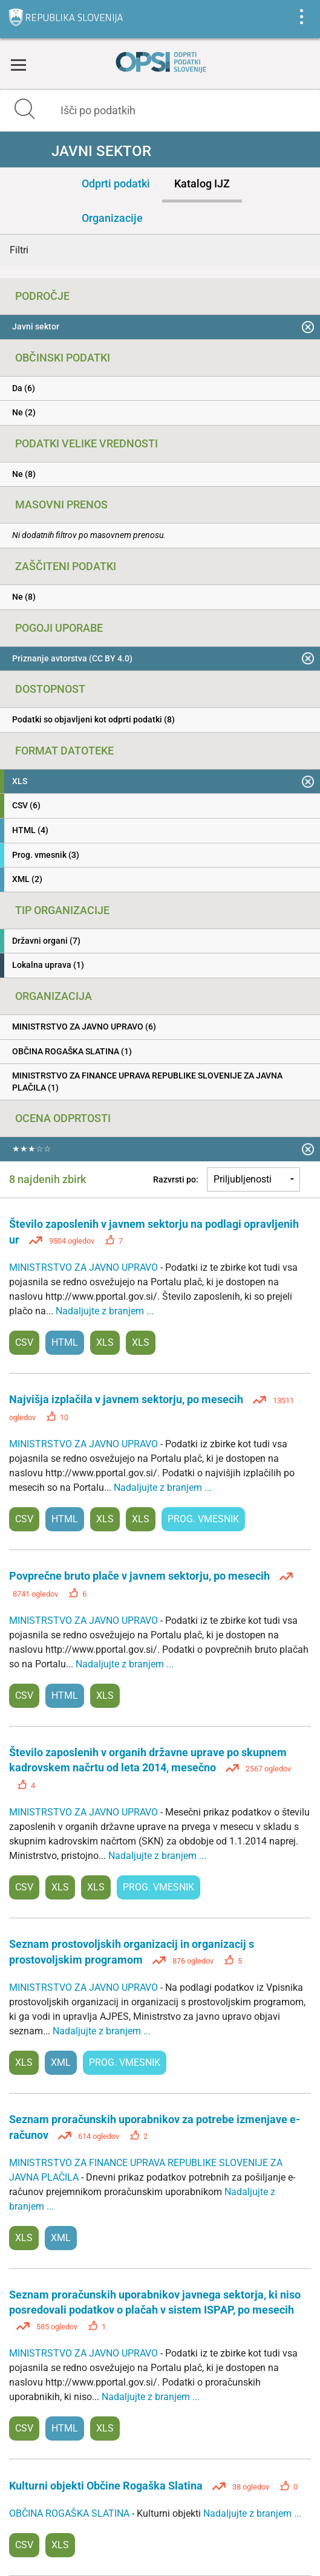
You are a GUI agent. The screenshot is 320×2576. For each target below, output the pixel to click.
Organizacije (112, 218)
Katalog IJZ (202, 183)
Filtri (19, 250)
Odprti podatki (116, 183)
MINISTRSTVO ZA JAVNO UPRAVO (84, 1267)
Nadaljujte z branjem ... (105, 1311)
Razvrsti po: (175, 1179)
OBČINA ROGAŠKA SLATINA (70, 2513)
